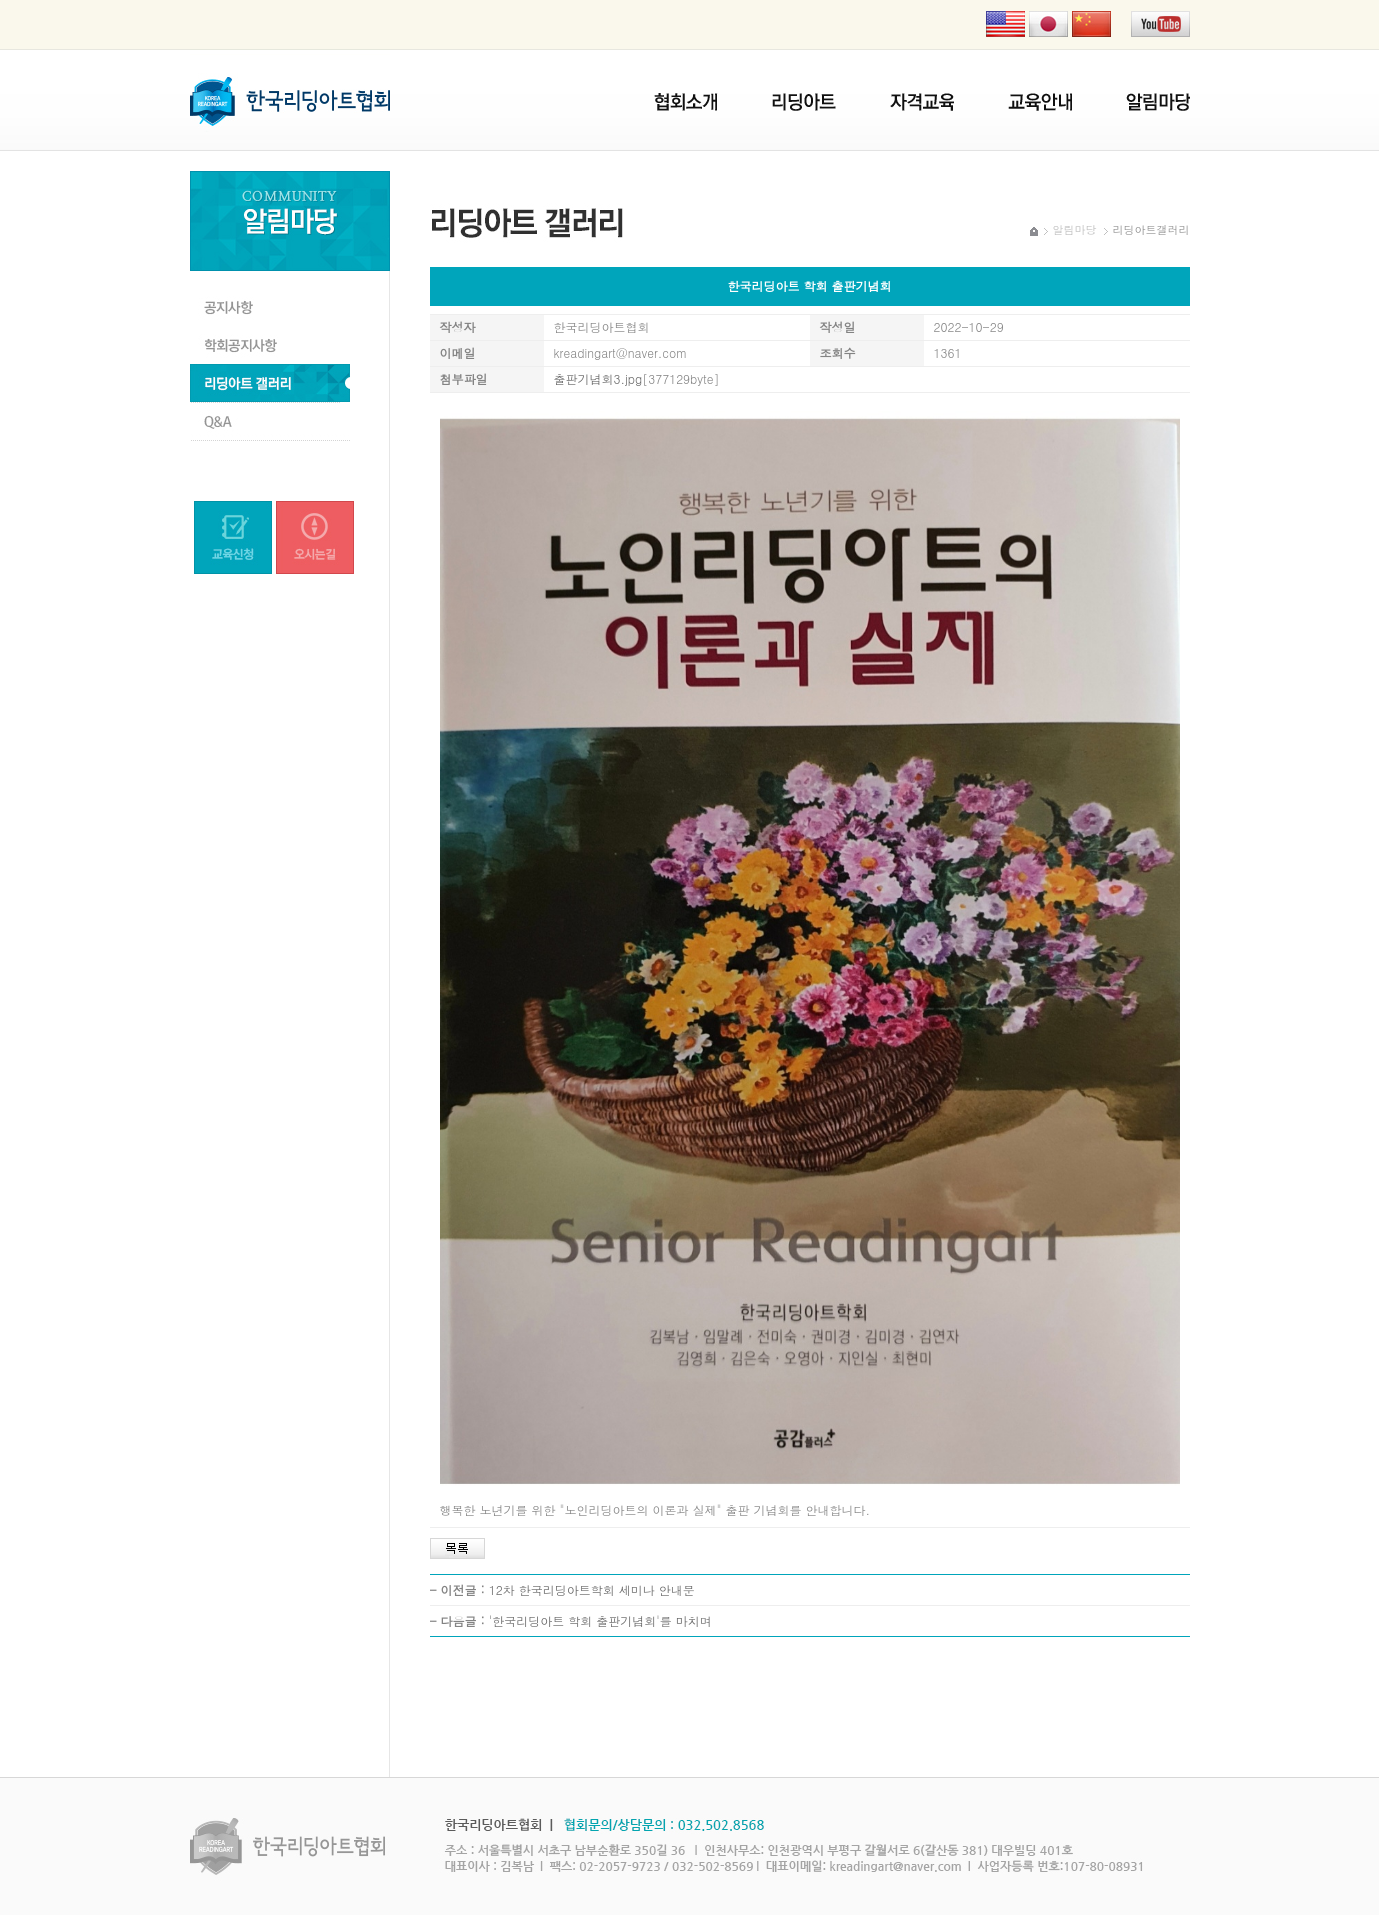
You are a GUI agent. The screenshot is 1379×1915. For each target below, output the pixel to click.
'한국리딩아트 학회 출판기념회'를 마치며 (600, 1620)
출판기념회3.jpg (598, 378)
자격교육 (922, 102)
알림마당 (1158, 102)
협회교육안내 (1040, 102)
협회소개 (686, 102)
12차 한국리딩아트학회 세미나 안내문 (592, 1589)
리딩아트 (804, 102)
